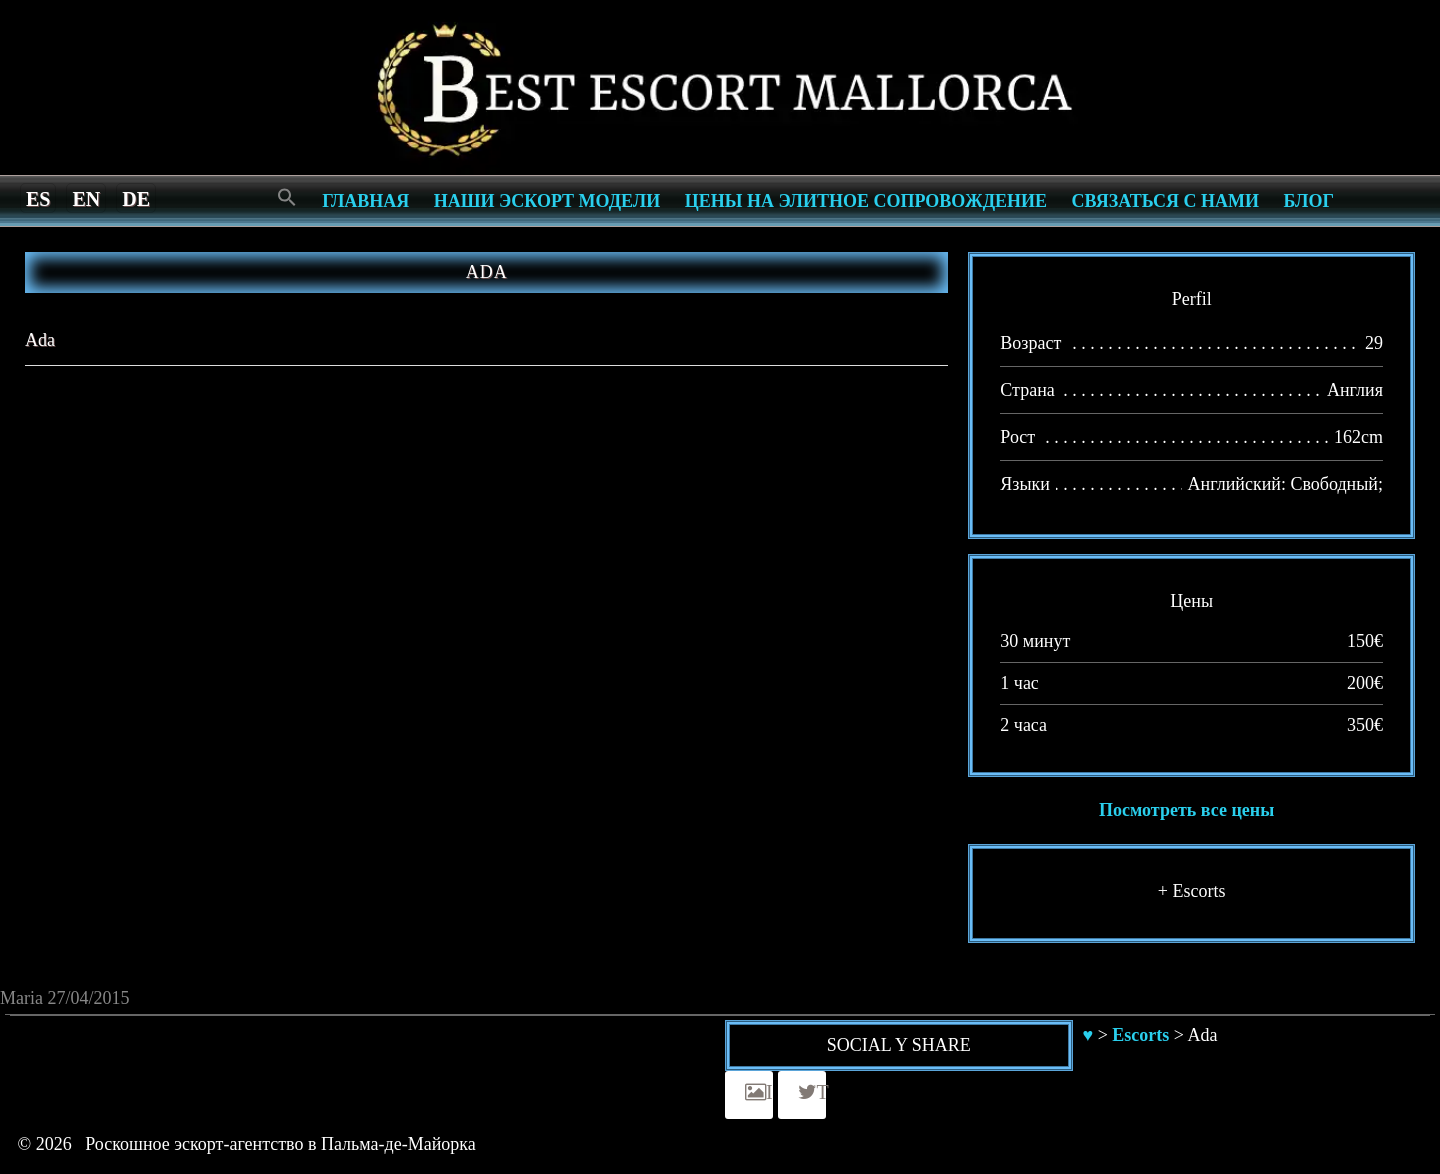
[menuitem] (38, 198)
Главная (365, 201)
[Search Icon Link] (287, 198)
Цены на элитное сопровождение (866, 201)
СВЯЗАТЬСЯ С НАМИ (1165, 201)
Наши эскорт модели (547, 201)
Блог (1309, 201)
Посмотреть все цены (1186, 810)
